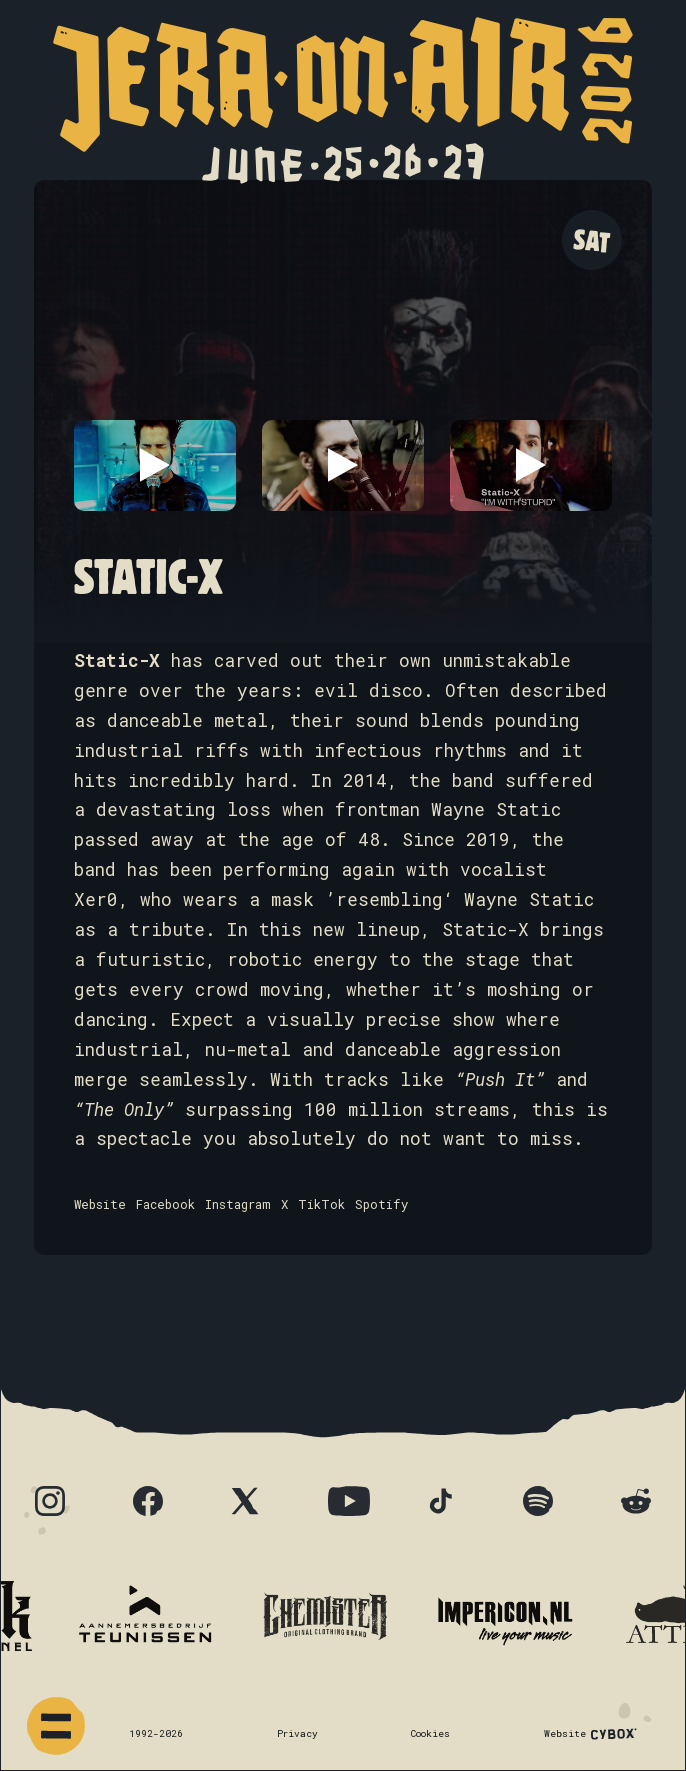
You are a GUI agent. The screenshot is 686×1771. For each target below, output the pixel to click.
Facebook (165, 1204)
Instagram (238, 1204)
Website (100, 1204)
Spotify (381, 1204)
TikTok (321, 1204)
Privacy (297, 1733)
